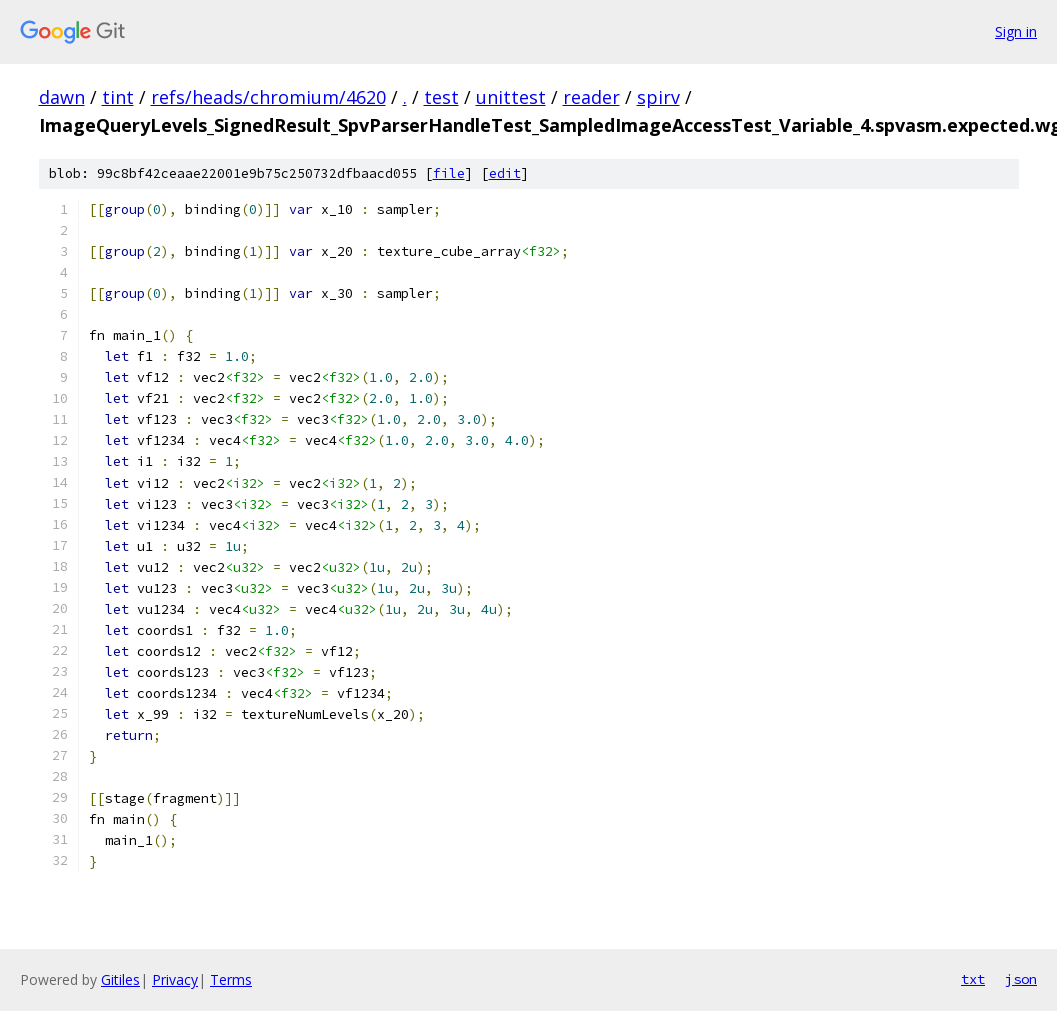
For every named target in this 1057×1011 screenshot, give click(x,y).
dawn (62, 97)
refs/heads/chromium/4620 (268, 97)
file (449, 173)
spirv (658, 97)
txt (973, 979)
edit (505, 173)
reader (591, 97)
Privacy (175, 979)
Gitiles (120, 979)
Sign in (1016, 31)
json (1021, 979)
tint (118, 97)
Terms (231, 979)
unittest (511, 97)
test (441, 97)
